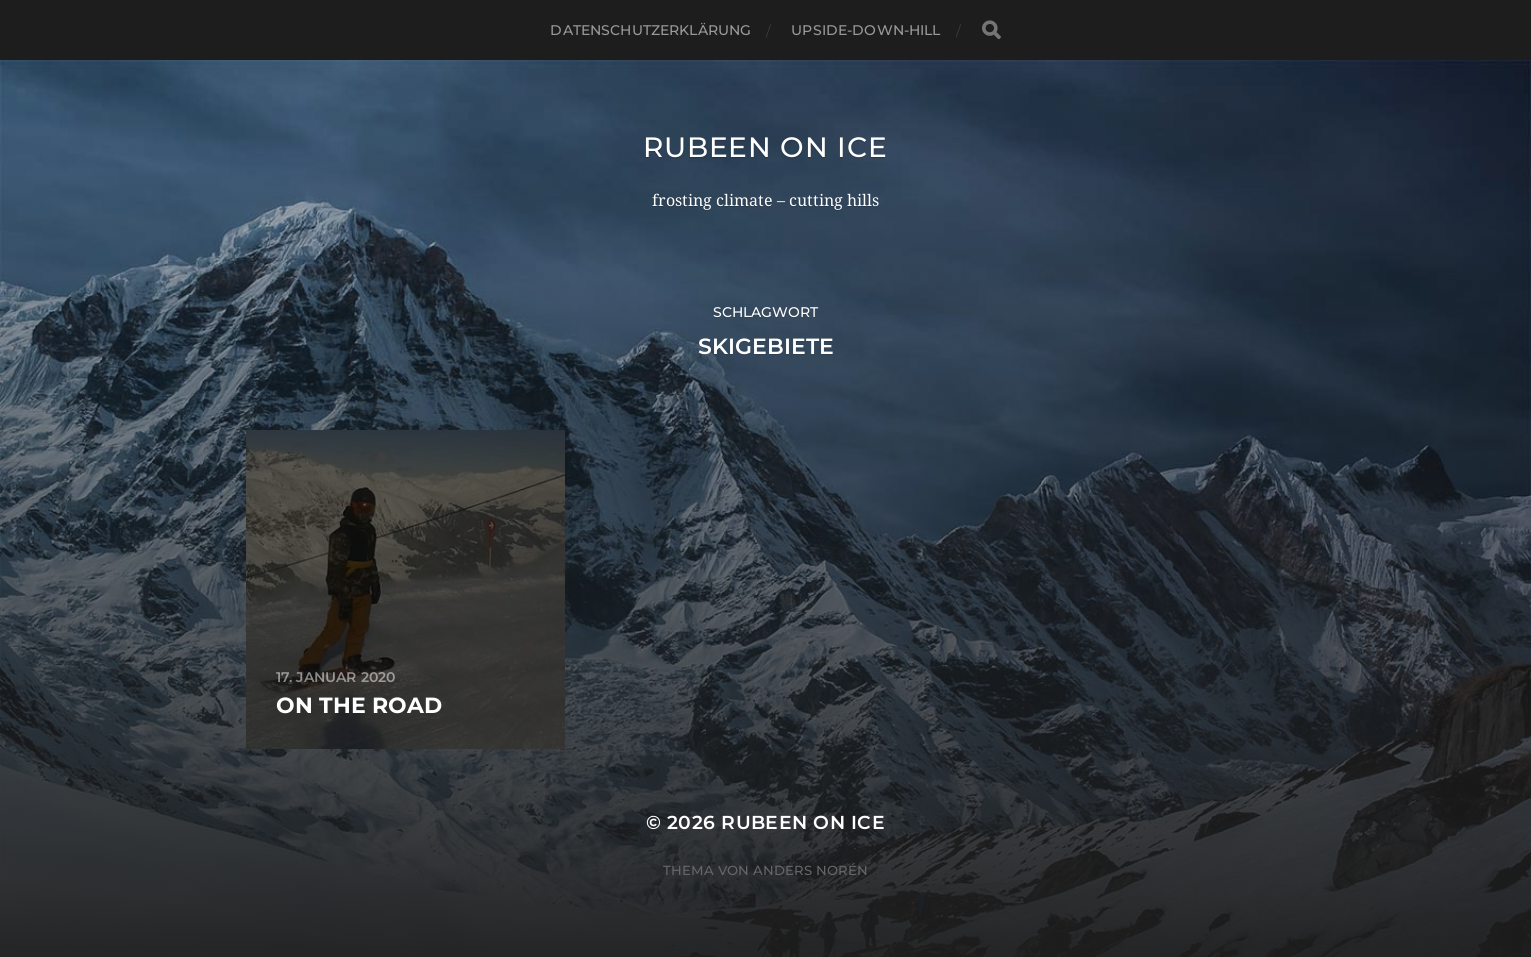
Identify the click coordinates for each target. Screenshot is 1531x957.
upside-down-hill (865, 30)
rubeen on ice (765, 147)
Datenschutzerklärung (650, 30)
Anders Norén (810, 870)
